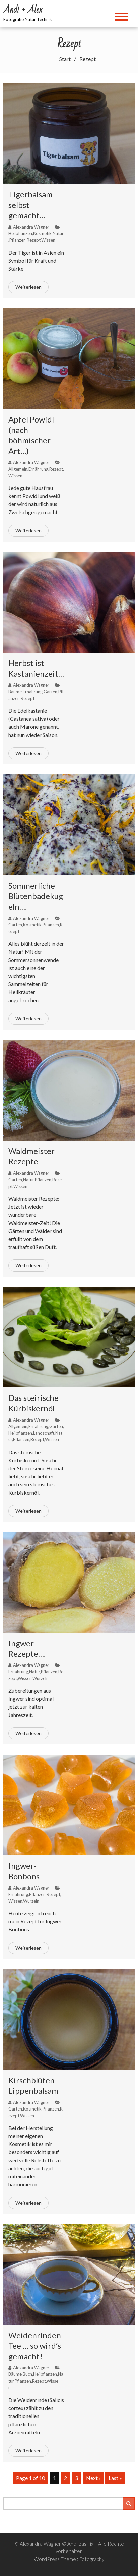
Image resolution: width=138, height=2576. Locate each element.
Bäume (15, 691)
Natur (58, 233)
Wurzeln (40, 1678)
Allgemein (17, 469)
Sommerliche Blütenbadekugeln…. (35, 896)
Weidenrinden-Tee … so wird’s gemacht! (36, 2345)
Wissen (48, 240)
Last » (115, 2478)
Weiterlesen (28, 287)
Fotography (91, 2559)
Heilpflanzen (20, 233)
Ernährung (38, 469)
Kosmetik (42, 233)
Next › (93, 2478)
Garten (50, 691)
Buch (27, 2374)
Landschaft (43, 1433)
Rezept (34, 240)
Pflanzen (17, 240)
